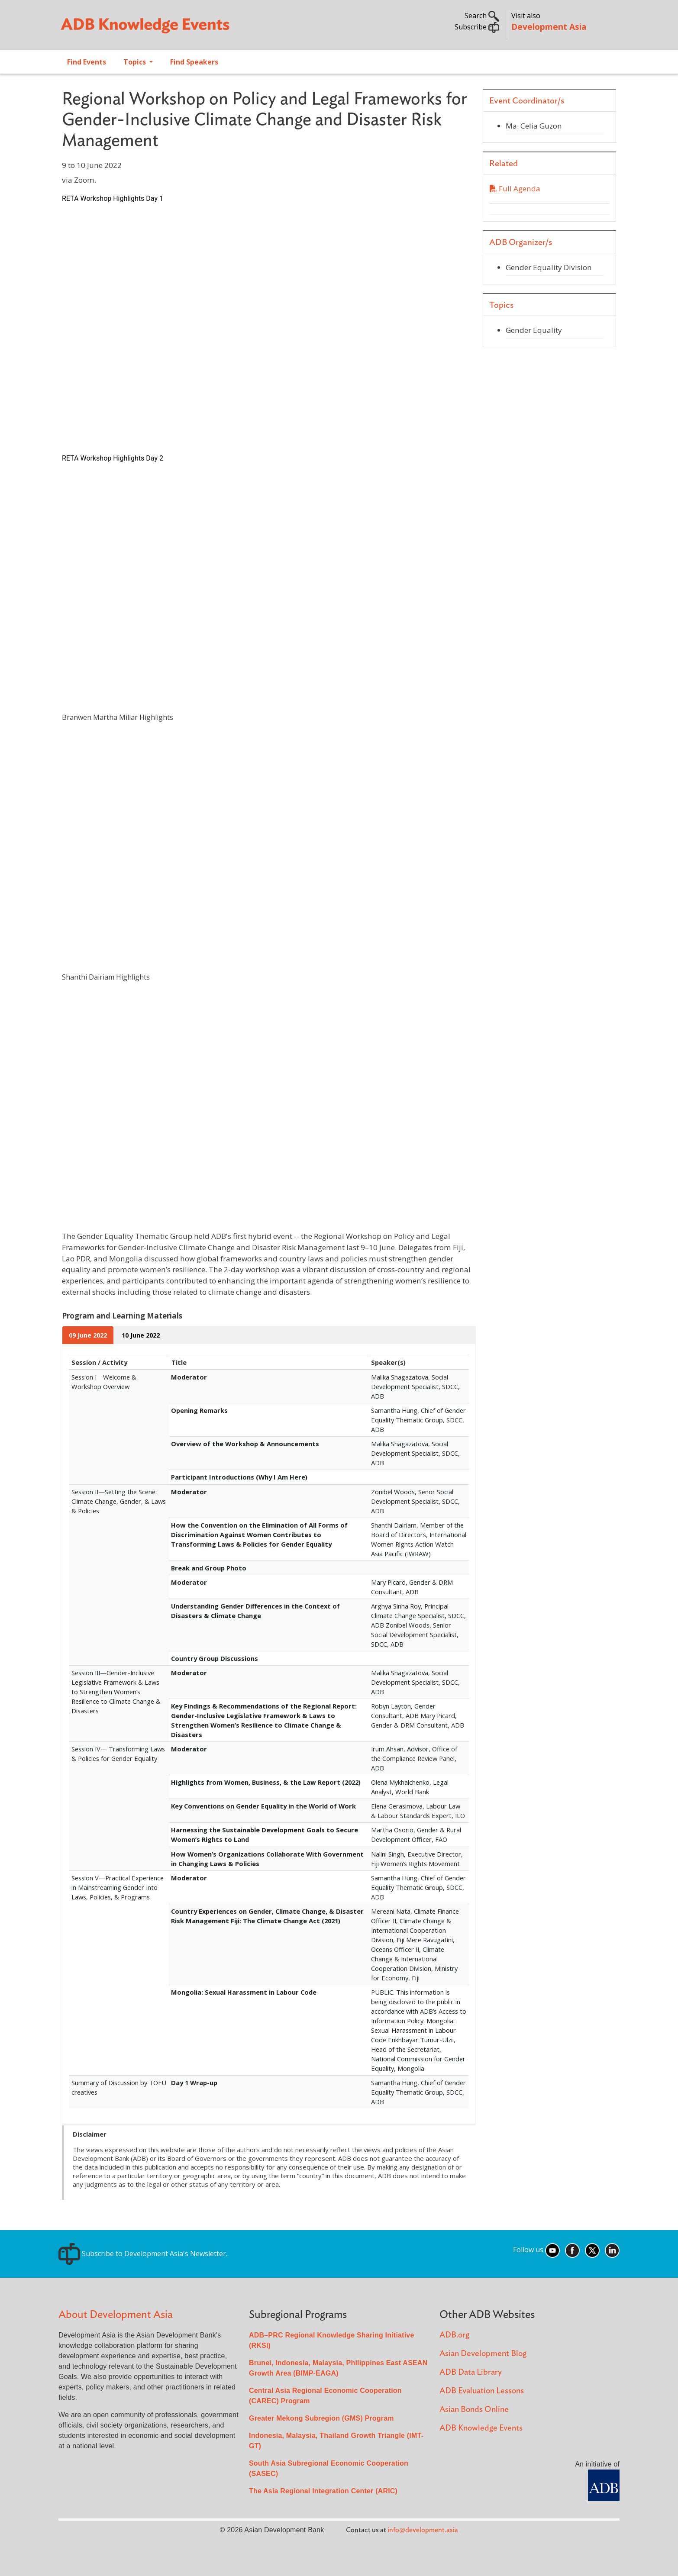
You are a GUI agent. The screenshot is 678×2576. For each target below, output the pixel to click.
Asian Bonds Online (474, 2409)
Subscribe (477, 27)
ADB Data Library (470, 2372)
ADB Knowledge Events (481, 2428)
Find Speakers (194, 62)
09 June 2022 (88, 1335)
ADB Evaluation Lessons (481, 2391)
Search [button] (482, 15)
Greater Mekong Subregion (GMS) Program (321, 2418)
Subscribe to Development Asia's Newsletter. (142, 2253)
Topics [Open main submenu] (135, 62)
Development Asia (548, 26)
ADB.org (454, 2335)
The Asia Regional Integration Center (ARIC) (323, 2491)
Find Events (86, 62)
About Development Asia (115, 2314)
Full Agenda (515, 188)
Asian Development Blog (482, 2354)
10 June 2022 (141, 1335)
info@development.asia (422, 2530)
